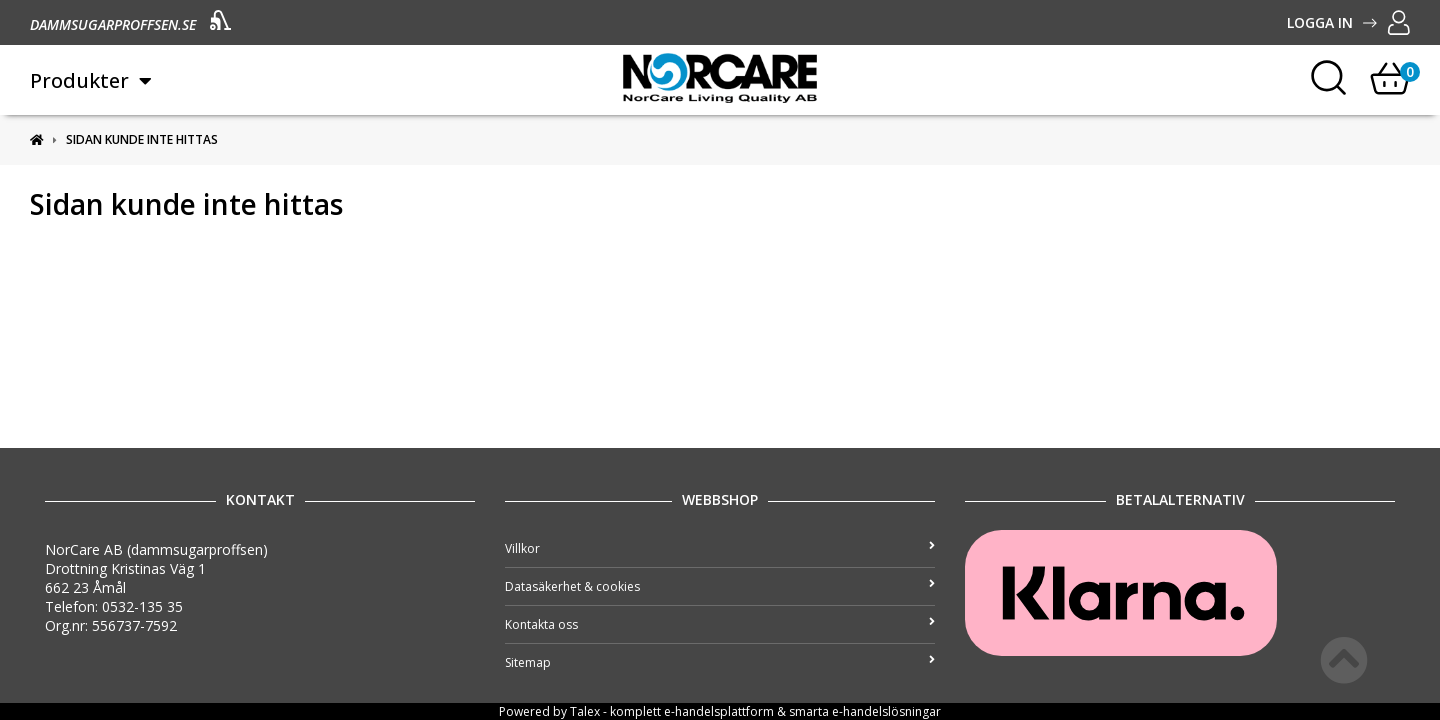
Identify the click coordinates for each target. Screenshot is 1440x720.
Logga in (1348, 22)
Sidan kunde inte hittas (142, 139)
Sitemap (720, 662)
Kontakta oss (720, 624)
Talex (585, 711)
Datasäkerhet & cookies (720, 586)
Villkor (720, 548)
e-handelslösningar (886, 711)
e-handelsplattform (719, 711)
